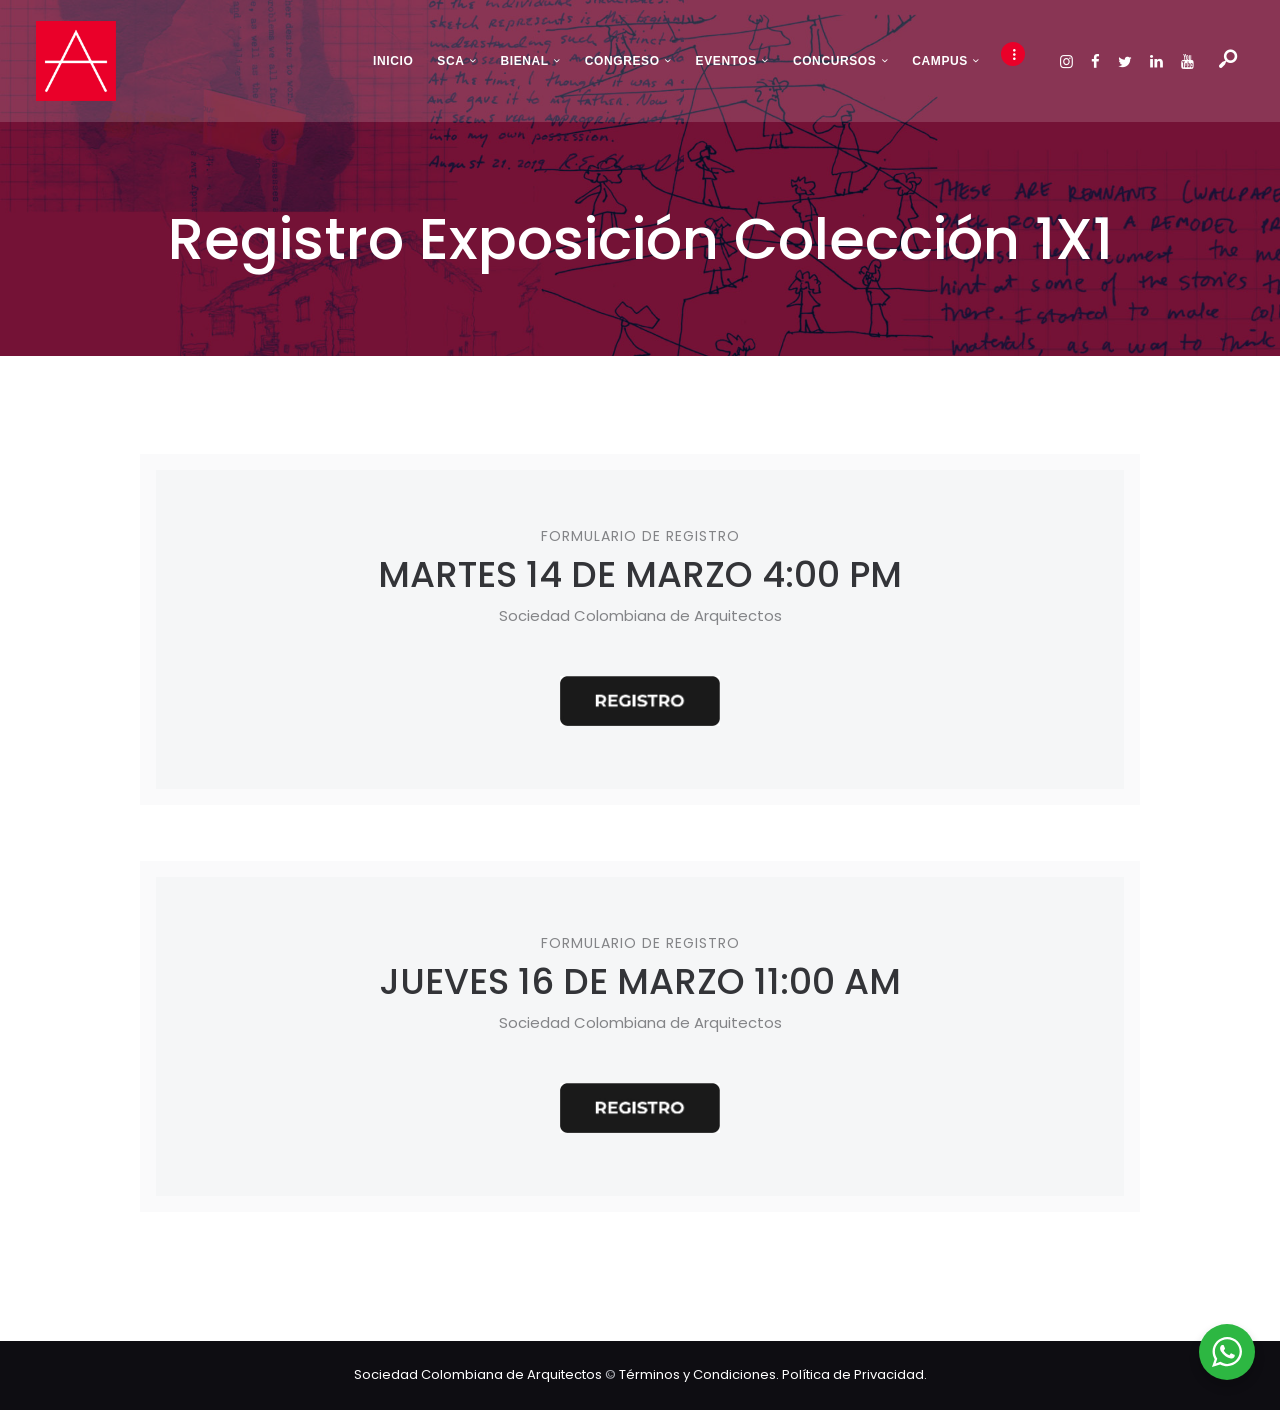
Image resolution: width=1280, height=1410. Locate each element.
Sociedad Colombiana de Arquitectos (478, 1374)
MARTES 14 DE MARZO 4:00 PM (640, 574)
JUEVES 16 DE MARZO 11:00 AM (640, 981)
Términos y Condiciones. (700, 1374)
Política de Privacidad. (854, 1374)
